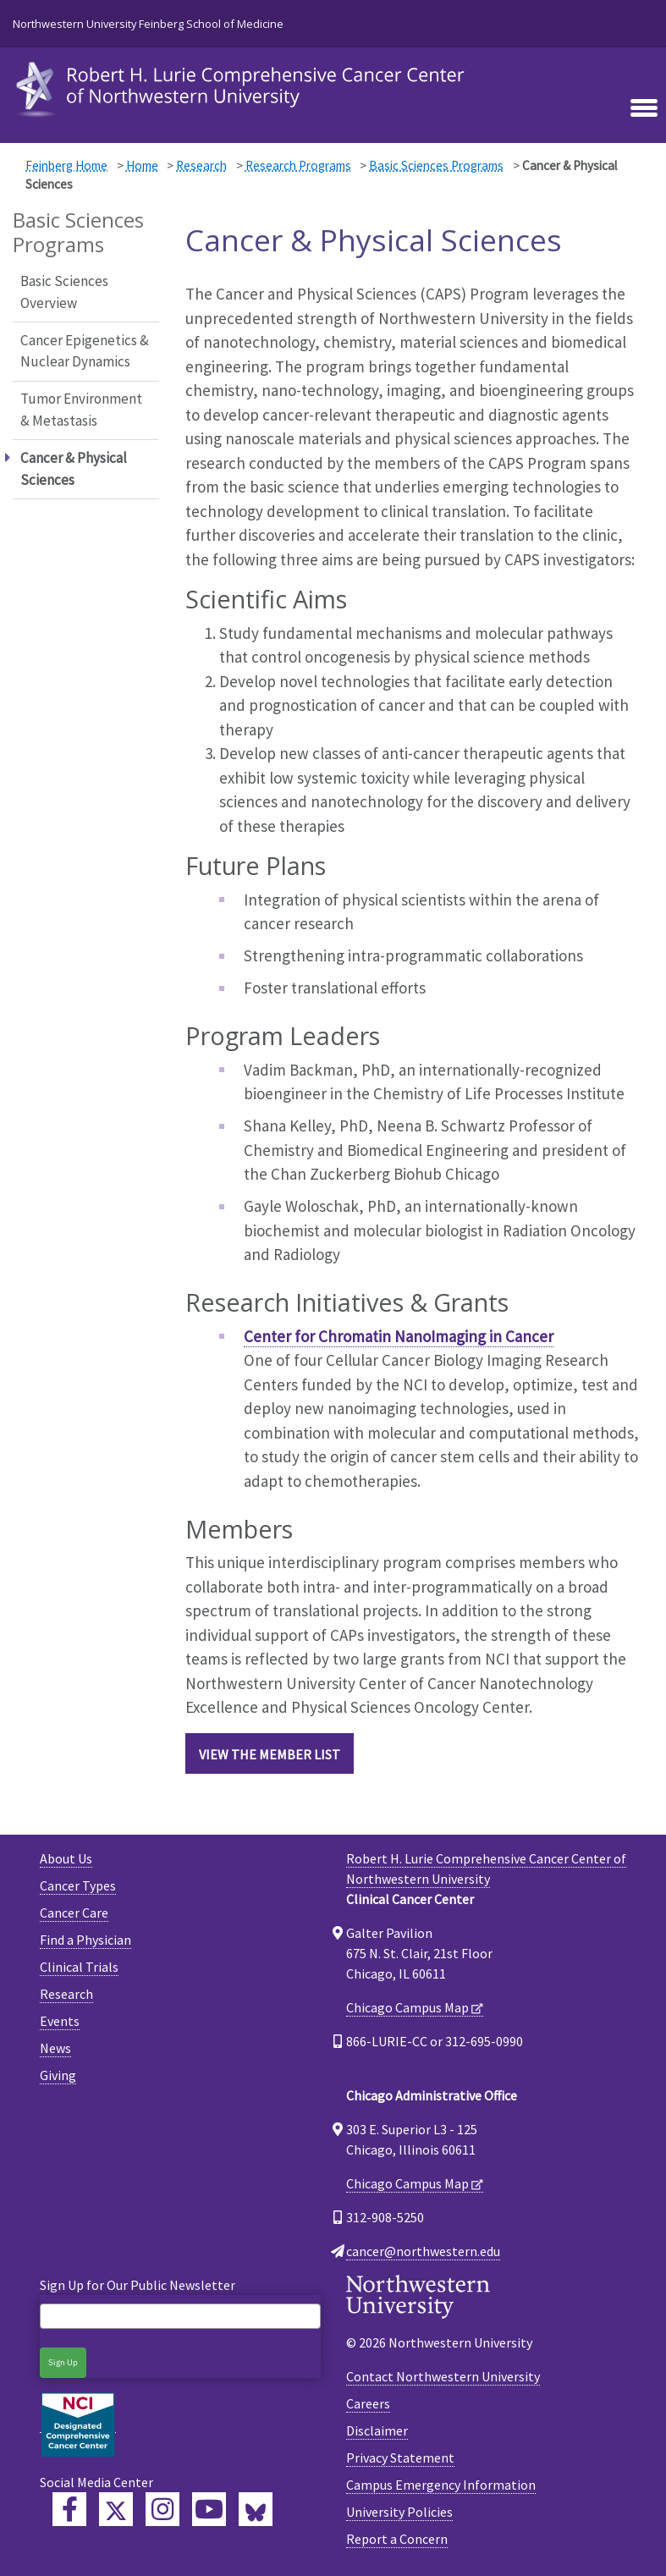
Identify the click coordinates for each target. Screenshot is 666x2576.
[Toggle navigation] (644, 109)
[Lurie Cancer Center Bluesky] (255, 2509)
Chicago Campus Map (407, 2007)
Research (201, 165)
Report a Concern (397, 2538)
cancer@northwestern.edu (423, 2251)
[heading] (243, 88)
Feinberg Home (66, 165)
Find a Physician (85, 1939)
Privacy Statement (400, 2457)
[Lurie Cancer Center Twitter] (116, 2509)
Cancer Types (78, 1885)
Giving (58, 2075)
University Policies (399, 2511)
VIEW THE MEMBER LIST (269, 1754)
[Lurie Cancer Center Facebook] (69, 2509)
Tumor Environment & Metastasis (81, 409)
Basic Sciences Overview (64, 292)
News (55, 2047)
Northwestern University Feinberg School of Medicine (148, 24)
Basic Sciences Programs (436, 165)
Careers (368, 2403)
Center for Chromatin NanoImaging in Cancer (398, 1336)
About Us (66, 1858)
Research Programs (298, 165)
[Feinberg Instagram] (162, 2509)
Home (142, 165)
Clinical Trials (79, 1966)
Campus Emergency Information (441, 2484)
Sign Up (63, 2362)
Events (60, 2020)
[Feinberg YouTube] (209, 2509)
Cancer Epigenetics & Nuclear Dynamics (84, 351)
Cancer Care (74, 1912)
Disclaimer (377, 2430)
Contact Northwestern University (443, 2376)
